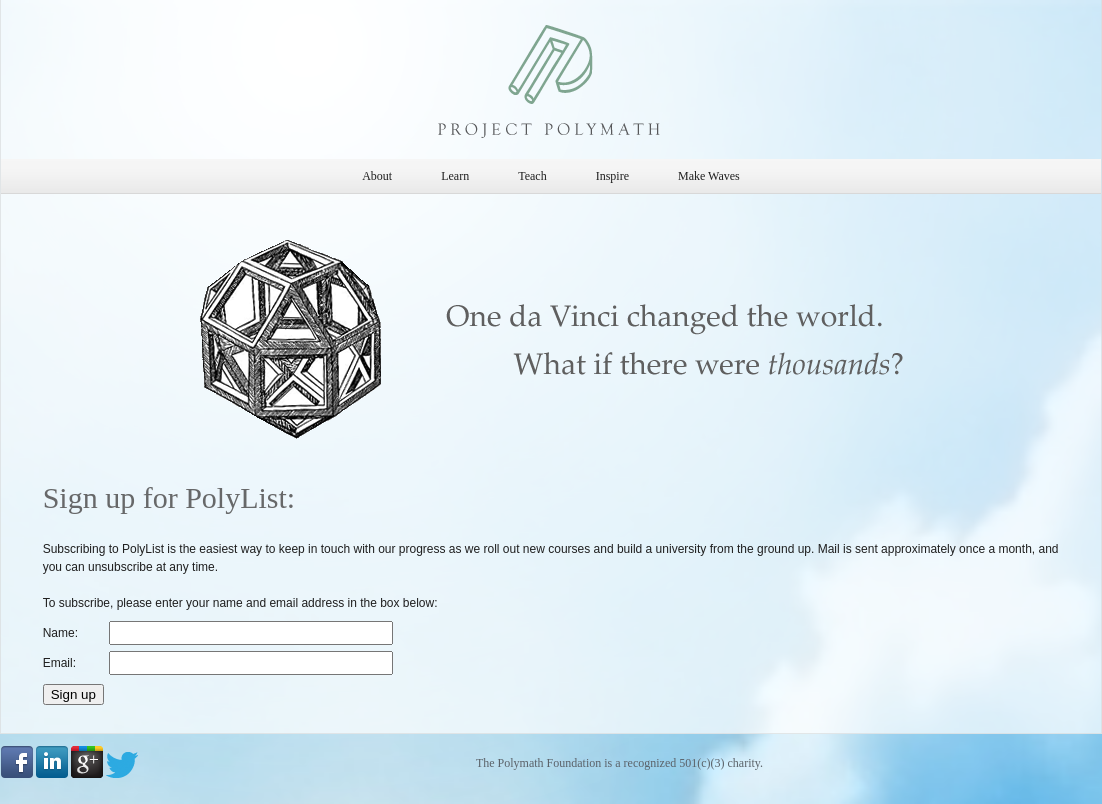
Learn (455, 176)
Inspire (612, 176)
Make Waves (709, 176)
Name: (60, 633)
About (377, 176)
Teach (532, 176)
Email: (59, 663)
